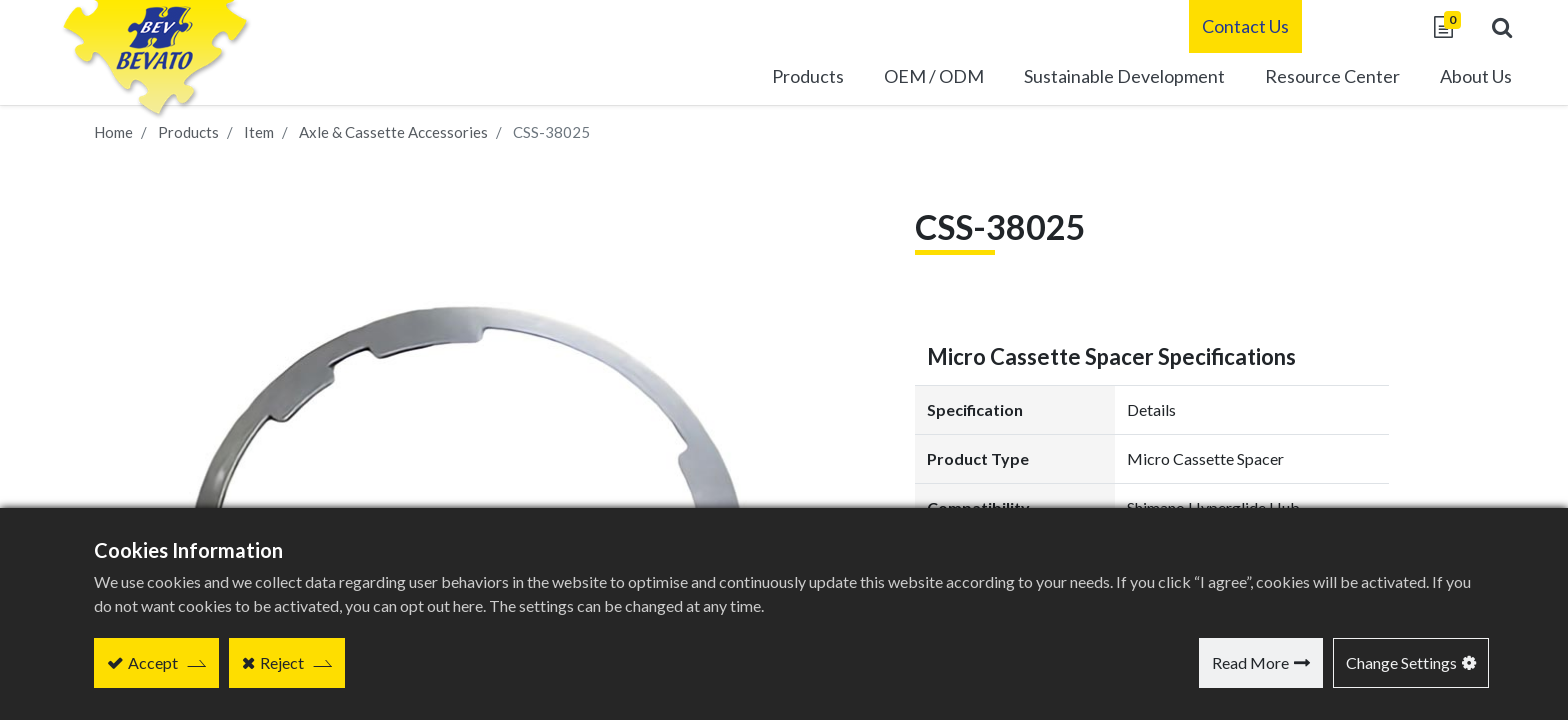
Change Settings (1401, 662)
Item (259, 132)
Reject (282, 662)
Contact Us (1220, 26)
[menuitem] (1099, 79)
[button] (1477, 27)
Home (113, 132)
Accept (153, 662)
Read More (1250, 662)
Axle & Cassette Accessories (393, 132)
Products (188, 132)
